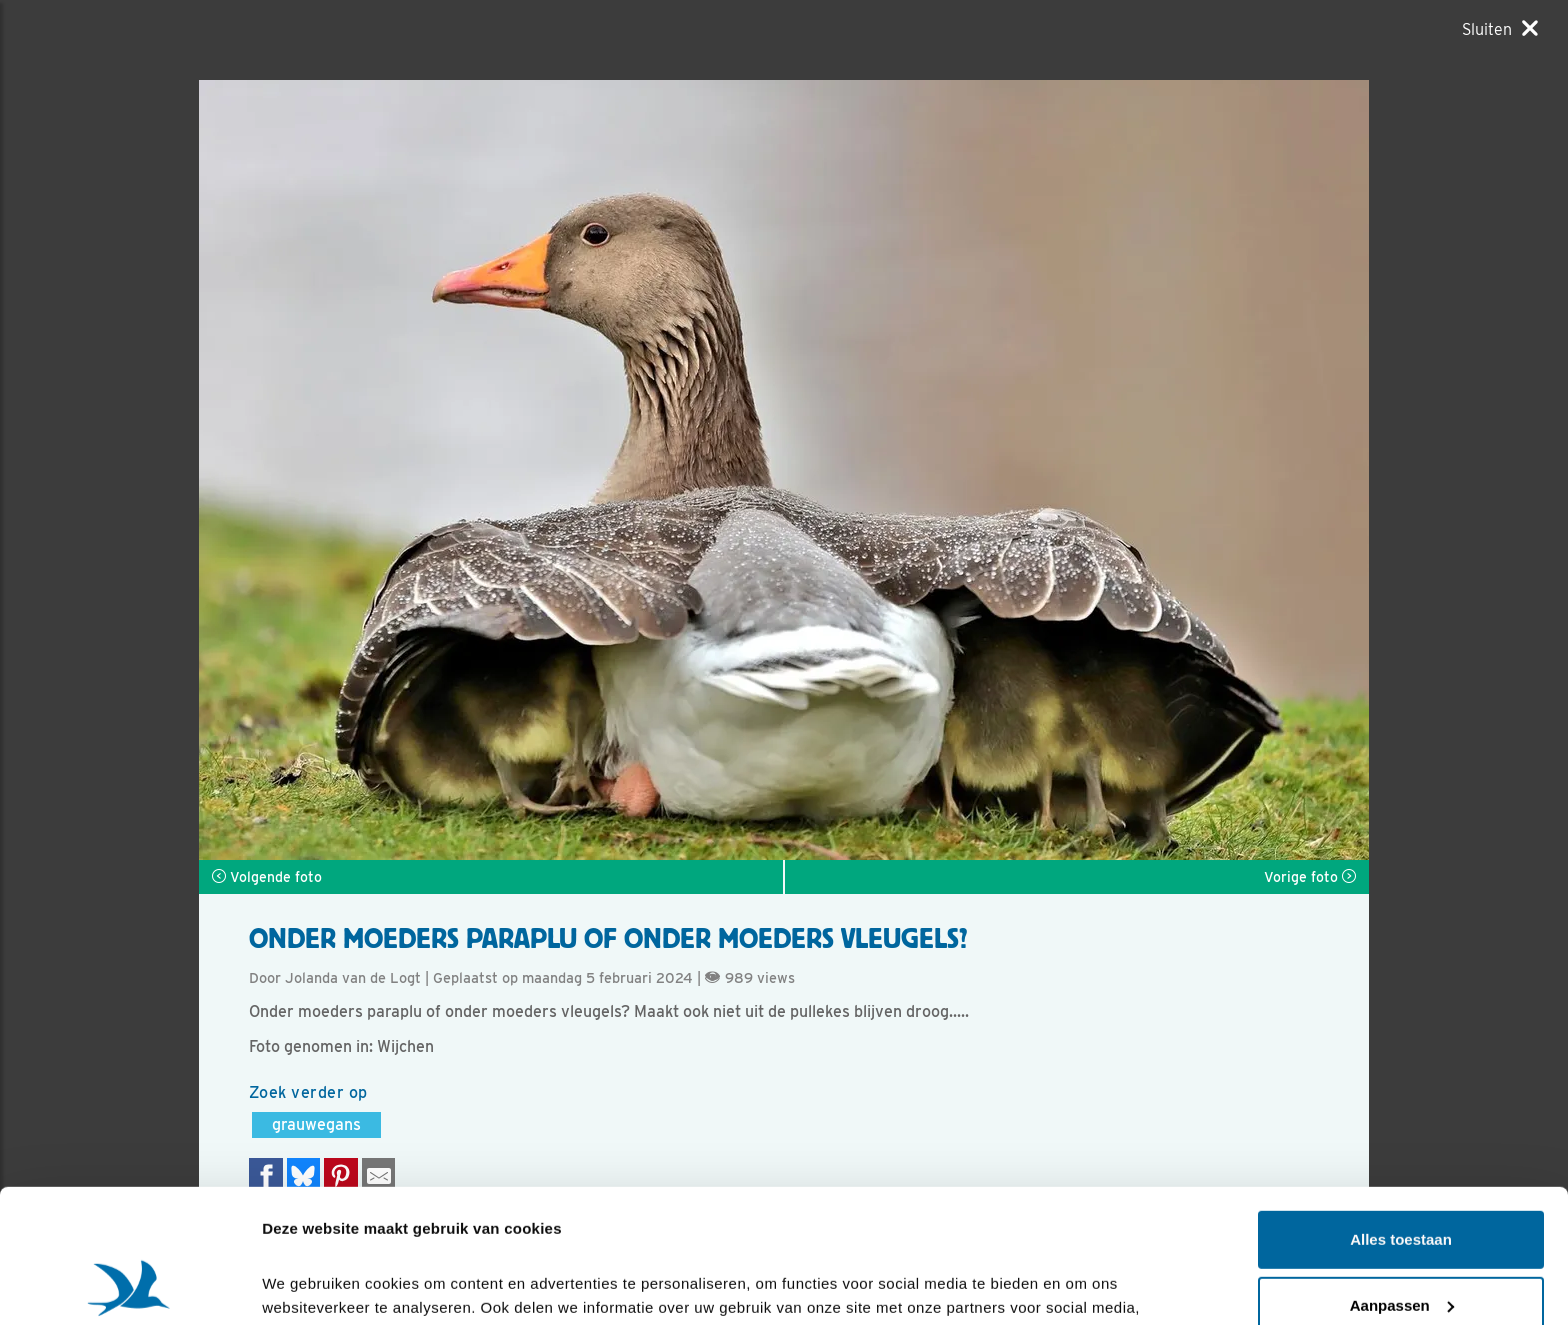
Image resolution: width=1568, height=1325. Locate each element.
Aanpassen (1402, 1179)
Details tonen (309, 1285)
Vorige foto (1310, 877)
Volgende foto (267, 877)
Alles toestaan (1401, 1114)
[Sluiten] (1500, 29)
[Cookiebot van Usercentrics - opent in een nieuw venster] (129, 1286)
